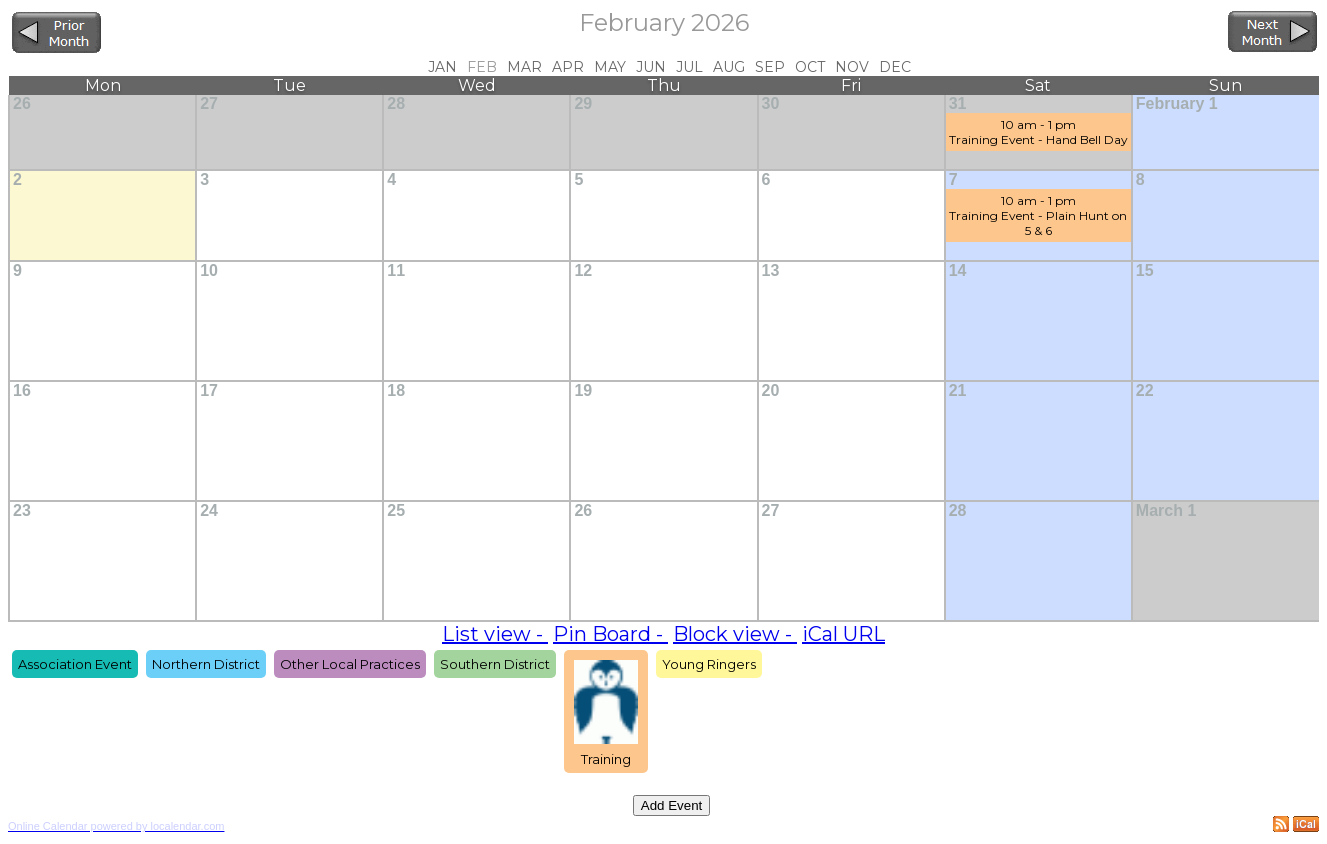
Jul (689, 67)
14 (958, 270)
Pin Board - (610, 634)
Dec (895, 67)
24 (209, 510)
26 (22, 103)
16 (22, 390)
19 (583, 390)
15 (1145, 270)
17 (209, 390)
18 (396, 390)
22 (1145, 390)
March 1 (1166, 510)
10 (209, 270)
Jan (442, 67)
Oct (810, 67)
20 (771, 390)
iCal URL (843, 634)
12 (583, 270)
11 (396, 270)
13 (771, 270)
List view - (495, 634)
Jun (651, 67)
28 (396, 103)
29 (583, 103)
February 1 (1177, 103)
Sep (770, 67)
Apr (568, 67)
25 (396, 510)
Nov (852, 67)
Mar (524, 67)
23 (22, 510)
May (610, 67)
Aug (729, 67)
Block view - (735, 634)
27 (209, 103)
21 (958, 390)
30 (771, 103)
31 (958, 103)
